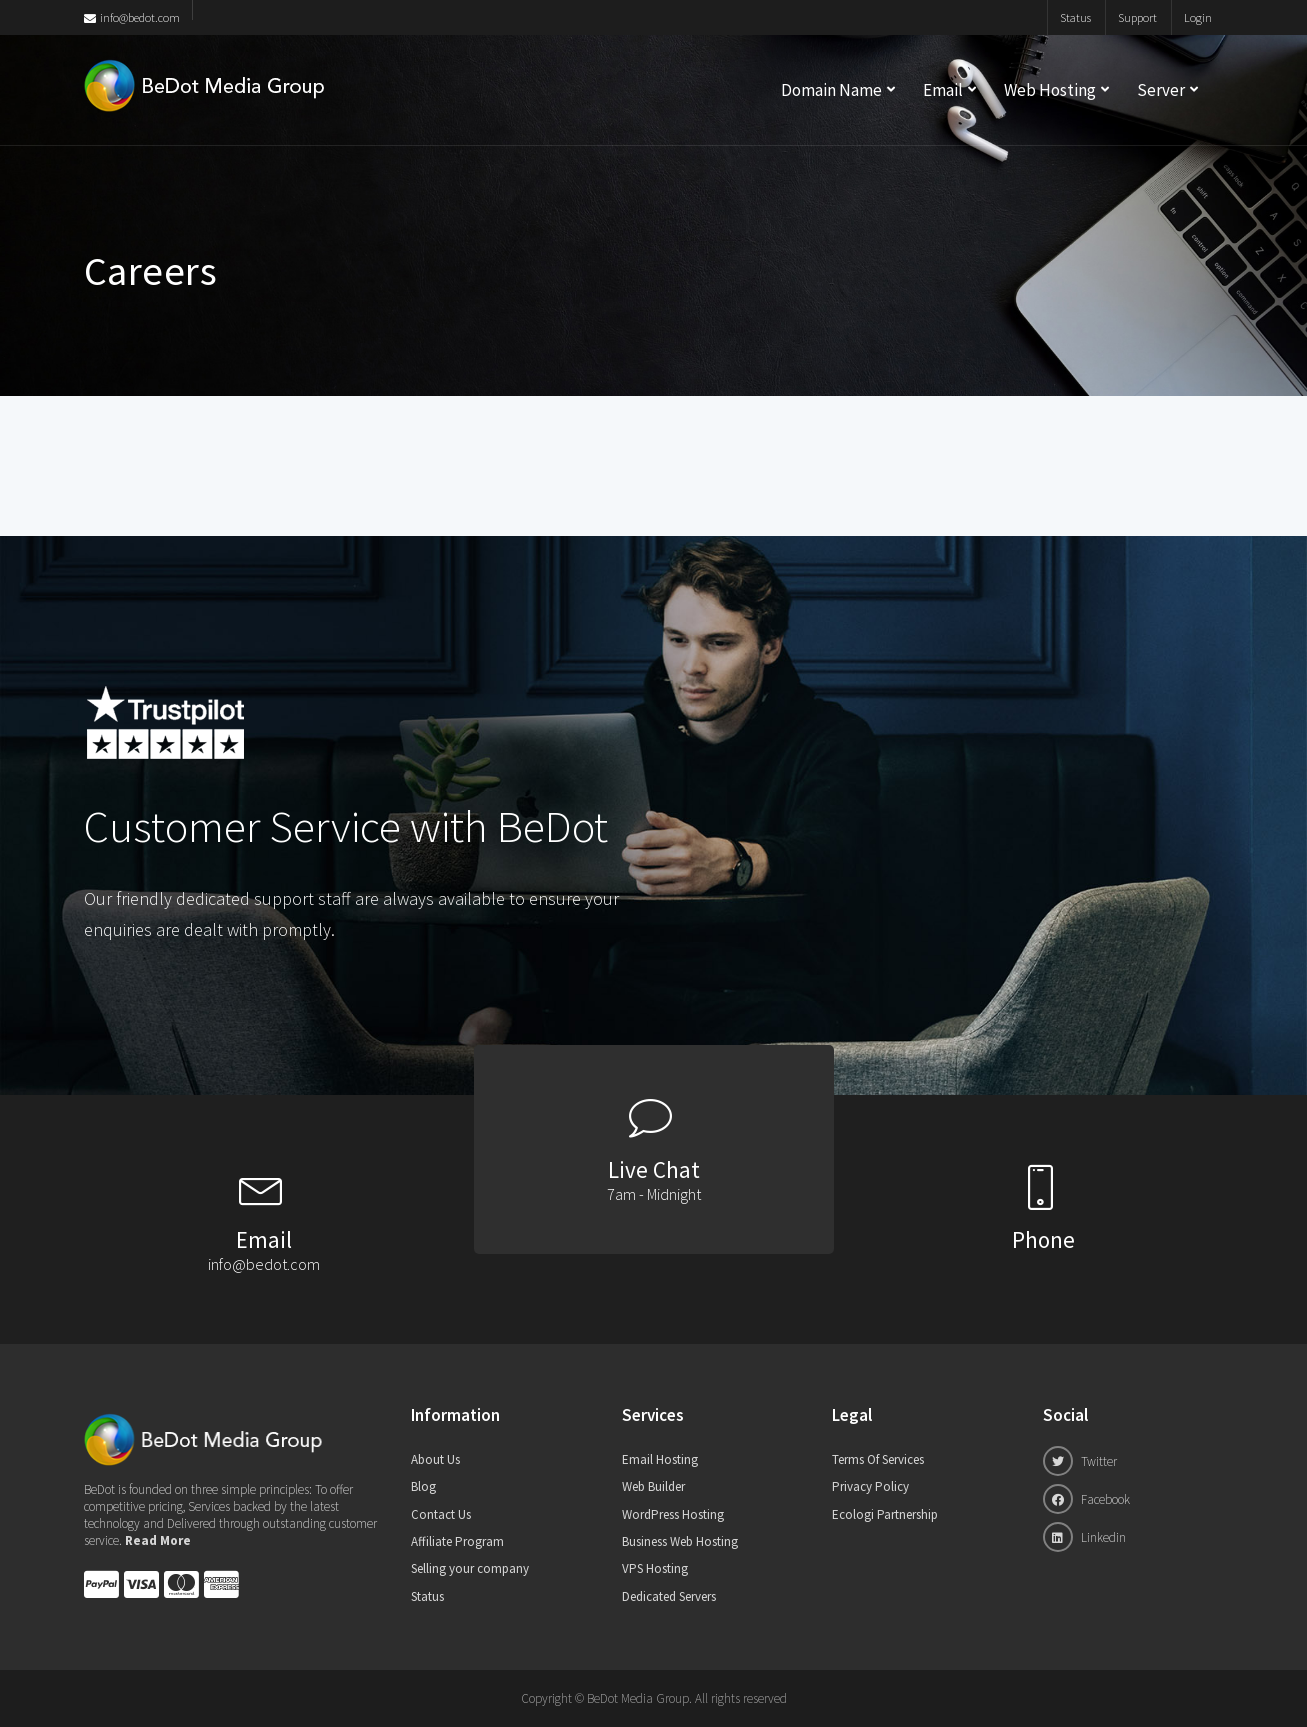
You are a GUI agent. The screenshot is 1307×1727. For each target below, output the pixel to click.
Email (943, 90)
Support (1137, 17)
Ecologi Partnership (885, 1514)
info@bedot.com (132, 17)
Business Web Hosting (680, 1541)
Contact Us (441, 1514)
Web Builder (653, 1486)
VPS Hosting (655, 1568)
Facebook (1086, 1499)
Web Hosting (1050, 90)
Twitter (1080, 1461)
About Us (435, 1459)
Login (1198, 17)
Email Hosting (660, 1459)
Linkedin (1084, 1537)
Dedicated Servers (669, 1596)
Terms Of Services (878, 1459)
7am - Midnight (654, 1194)
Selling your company (470, 1568)
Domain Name (831, 90)
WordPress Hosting (673, 1514)
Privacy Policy (870, 1486)
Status (1075, 17)
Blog (423, 1486)
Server (1161, 90)
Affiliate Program (457, 1541)
